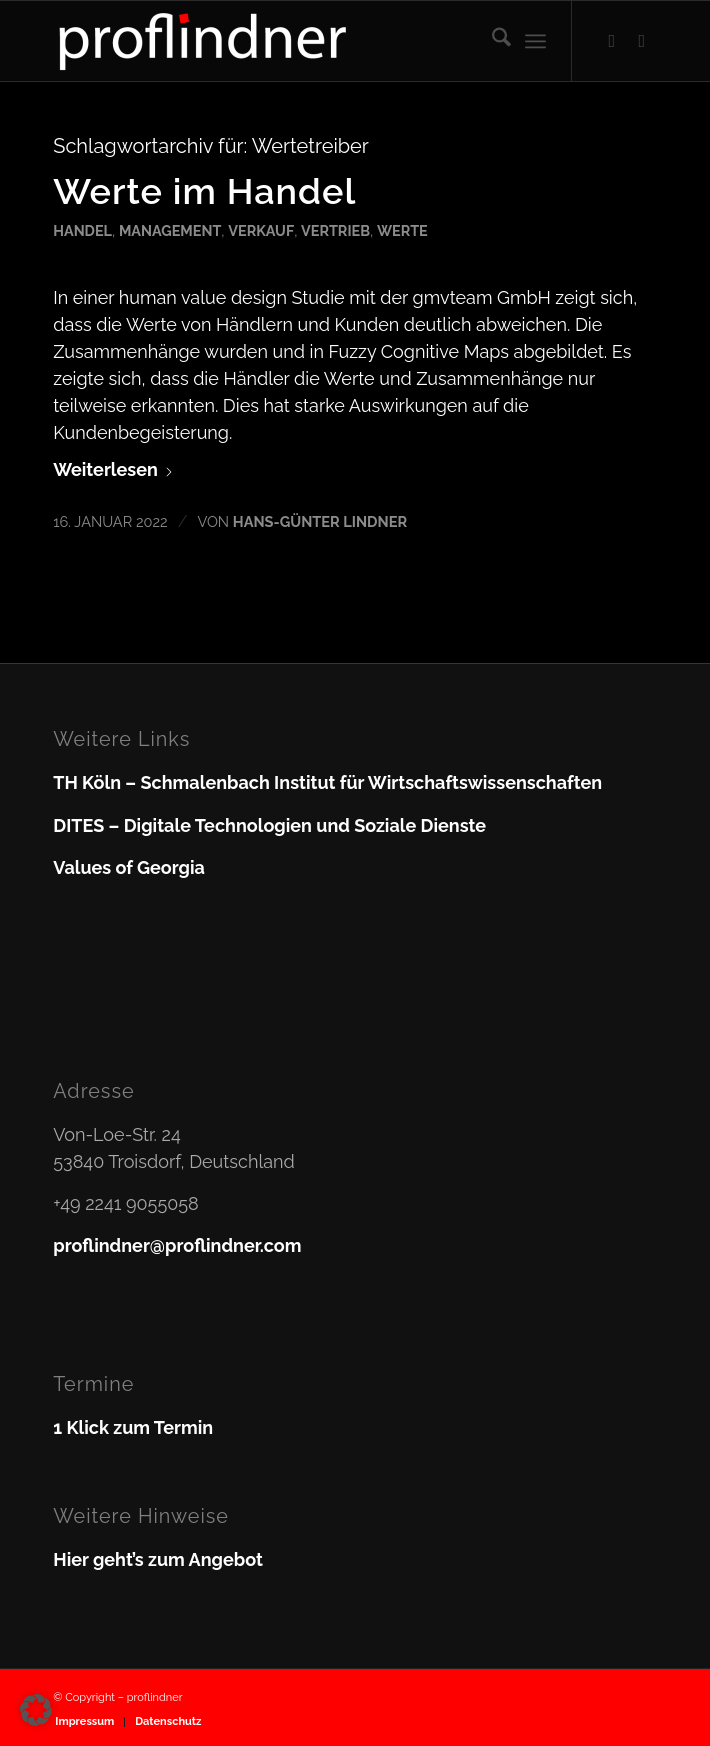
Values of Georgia (129, 867)
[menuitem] (491, 41)
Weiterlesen (113, 469)
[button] (36, 1710)
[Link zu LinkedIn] (642, 41)
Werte (402, 230)
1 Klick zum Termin (133, 1427)
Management (170, 230)
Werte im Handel (204, 191)
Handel (82, 230)
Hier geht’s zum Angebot (158, 1559)
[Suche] (491, 41)
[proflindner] (294, 41)
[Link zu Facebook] (612, 41)
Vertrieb (335, 230)
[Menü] (535, 41)
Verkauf (261, 230)
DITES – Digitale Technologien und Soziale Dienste (269, 825)
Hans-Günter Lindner (320, 521)
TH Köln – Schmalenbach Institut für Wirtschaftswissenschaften (327, 782)
